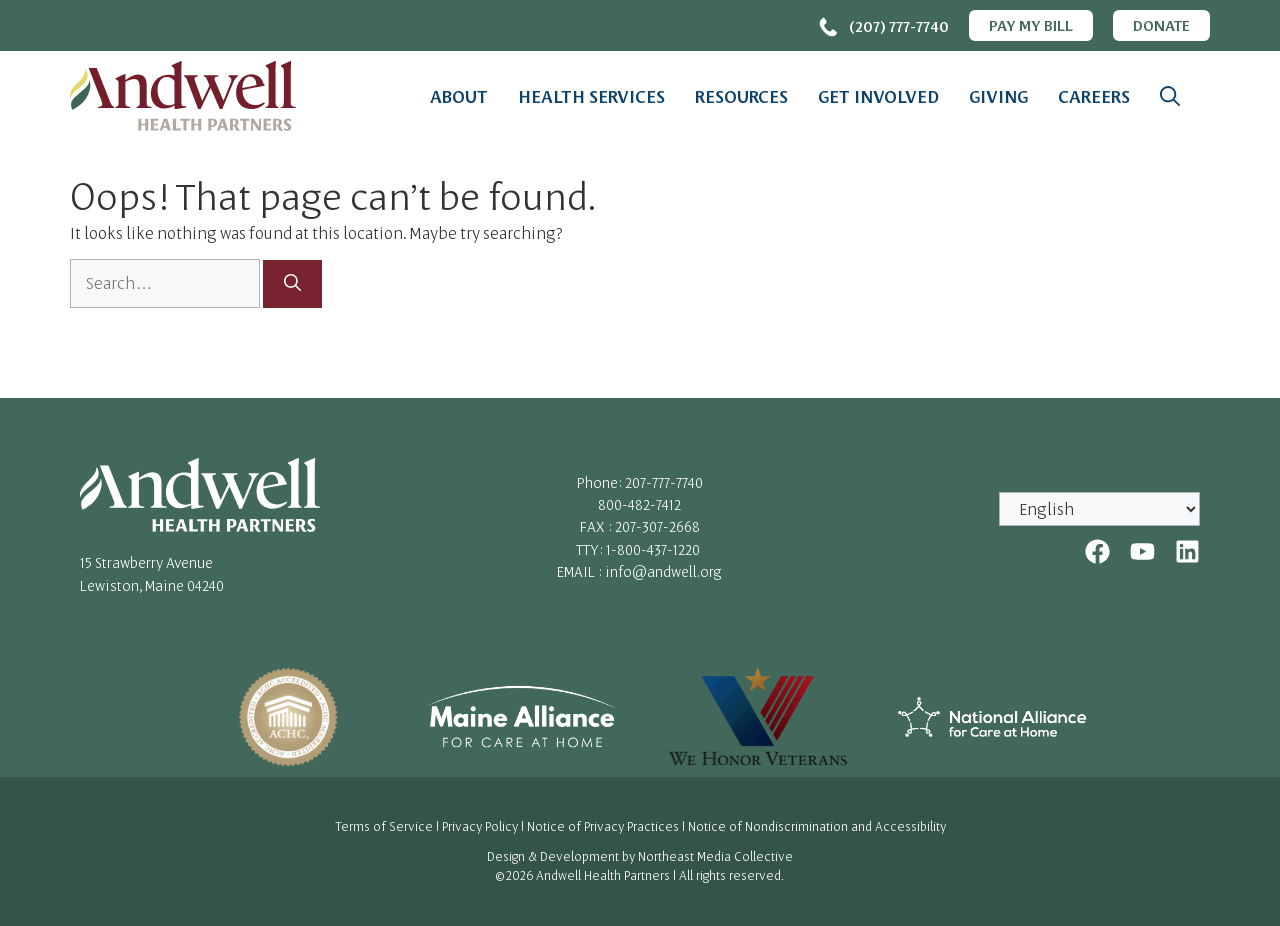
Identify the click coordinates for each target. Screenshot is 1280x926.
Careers (1094, 96)
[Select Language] (1099, 509)
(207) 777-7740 (899, 26)
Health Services (591, 96)
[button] (1170, 96)
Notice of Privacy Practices (603, 826)
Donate (1161, 25)
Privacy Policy (480, 826)
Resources (741, 96)
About (459, 96)
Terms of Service (384, 826)
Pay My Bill (1031, 25)
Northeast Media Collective (715, 856)
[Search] (292, 284)
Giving (998, 96)
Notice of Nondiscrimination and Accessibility (817, 826)
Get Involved (878, 96)
